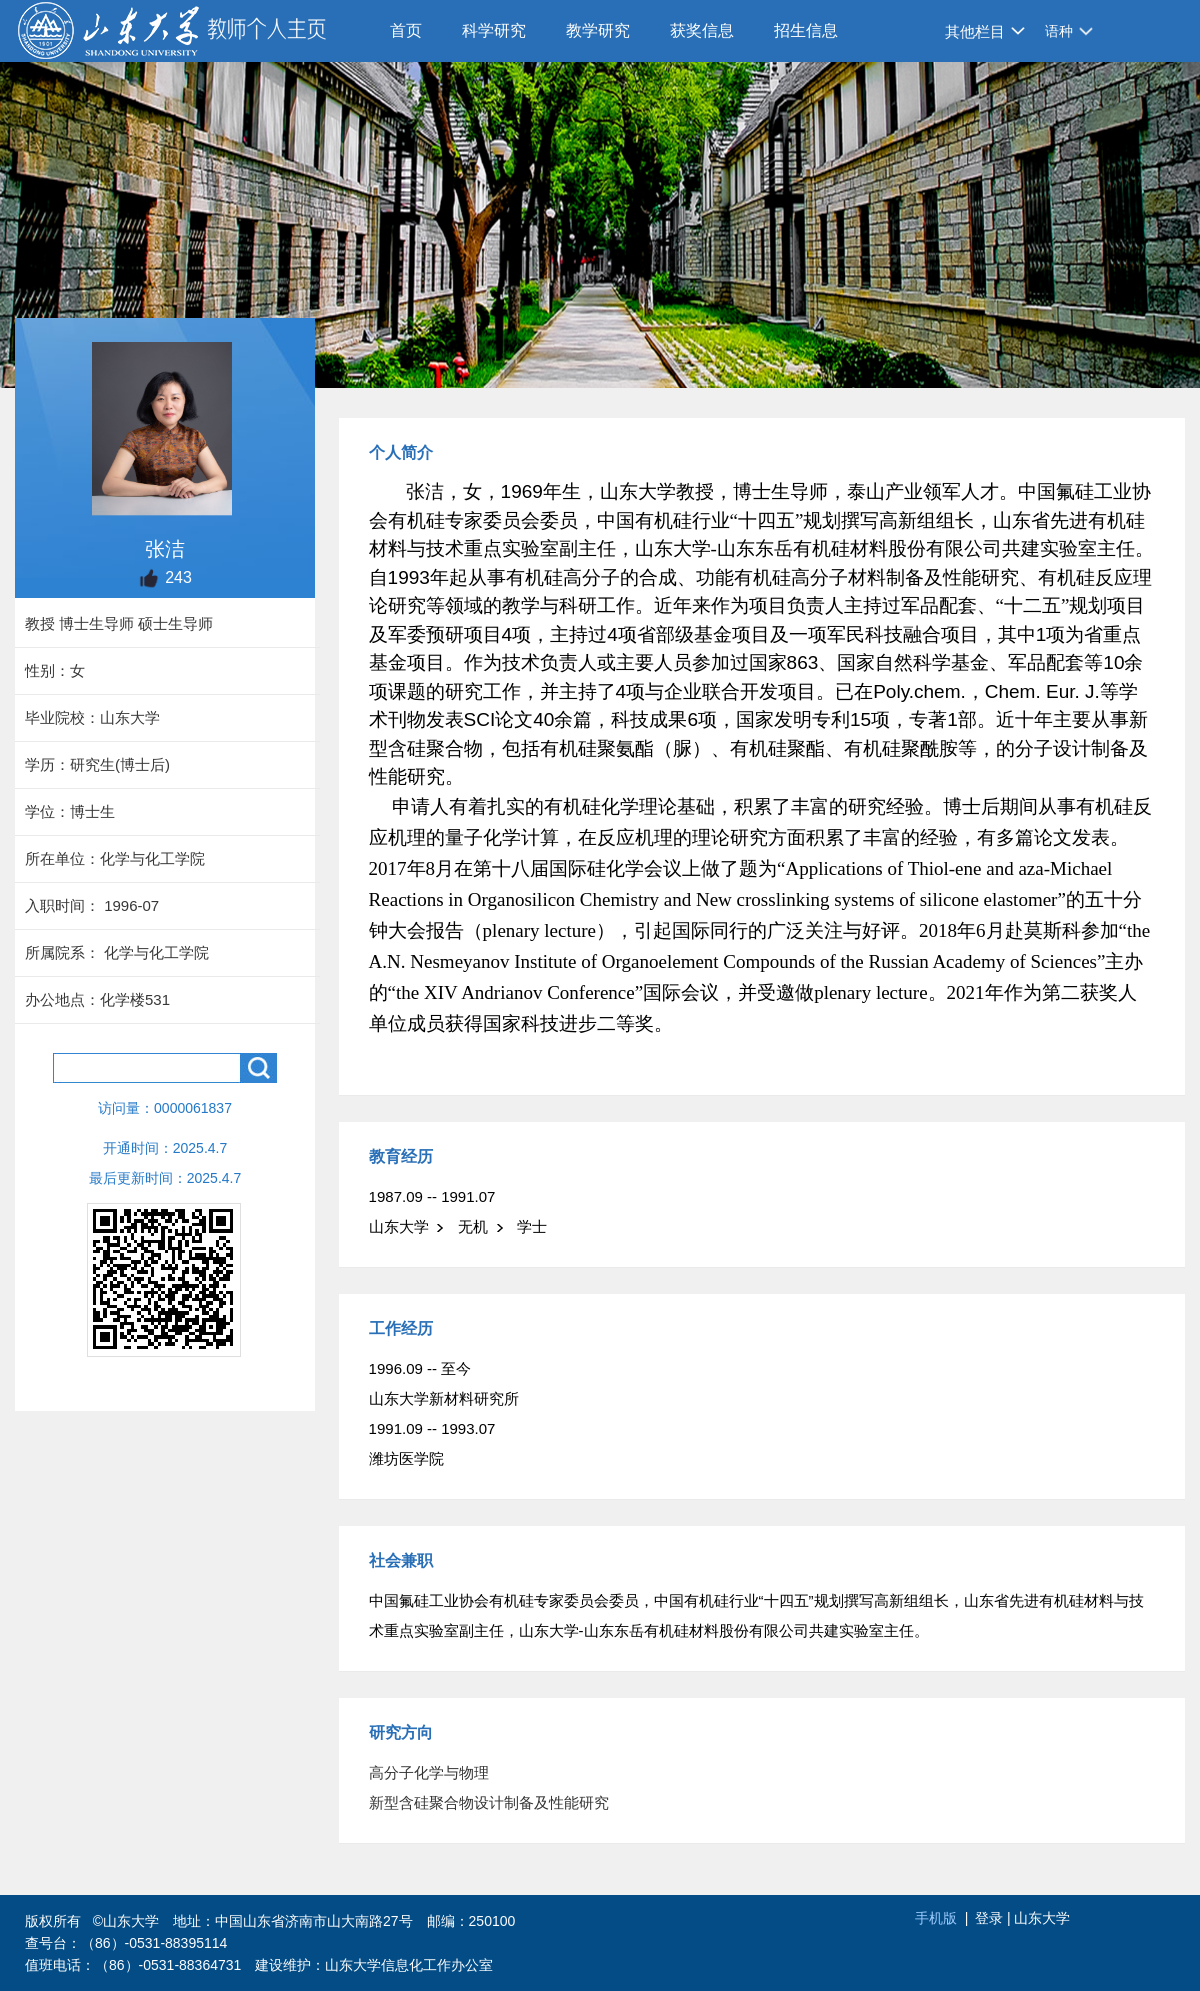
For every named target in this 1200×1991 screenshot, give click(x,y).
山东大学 (1042, 1918)
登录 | (994, 1918)
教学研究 (598, 30)
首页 (406, 30)
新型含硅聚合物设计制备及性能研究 (489, 1802)
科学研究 (494, 30)
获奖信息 (702, 30)
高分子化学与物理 (429, 1772)
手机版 (936, 1918)
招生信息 (806, 30)
